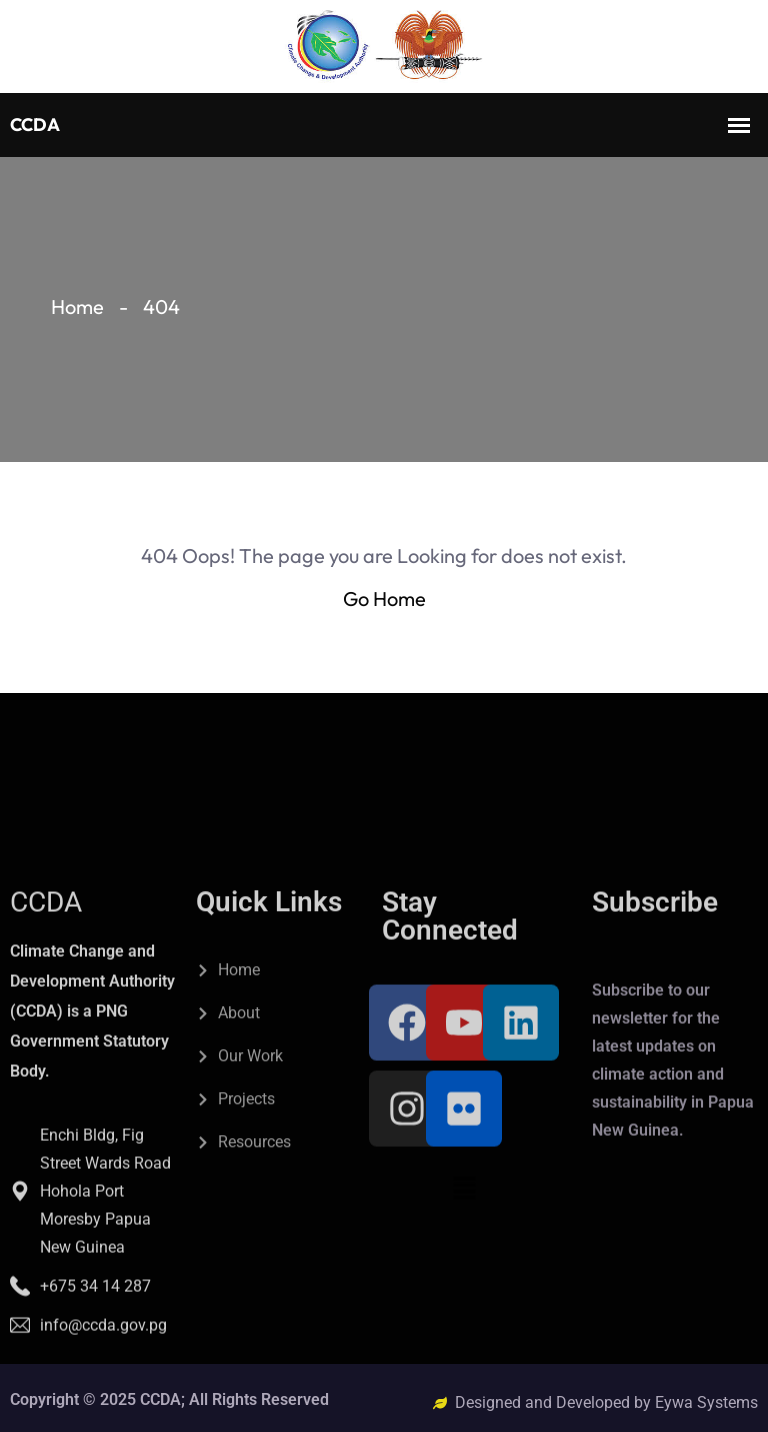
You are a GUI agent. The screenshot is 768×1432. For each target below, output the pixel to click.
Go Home (384, 598)
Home (77, 306)
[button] (464, 1332)
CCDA (46, 1047)
